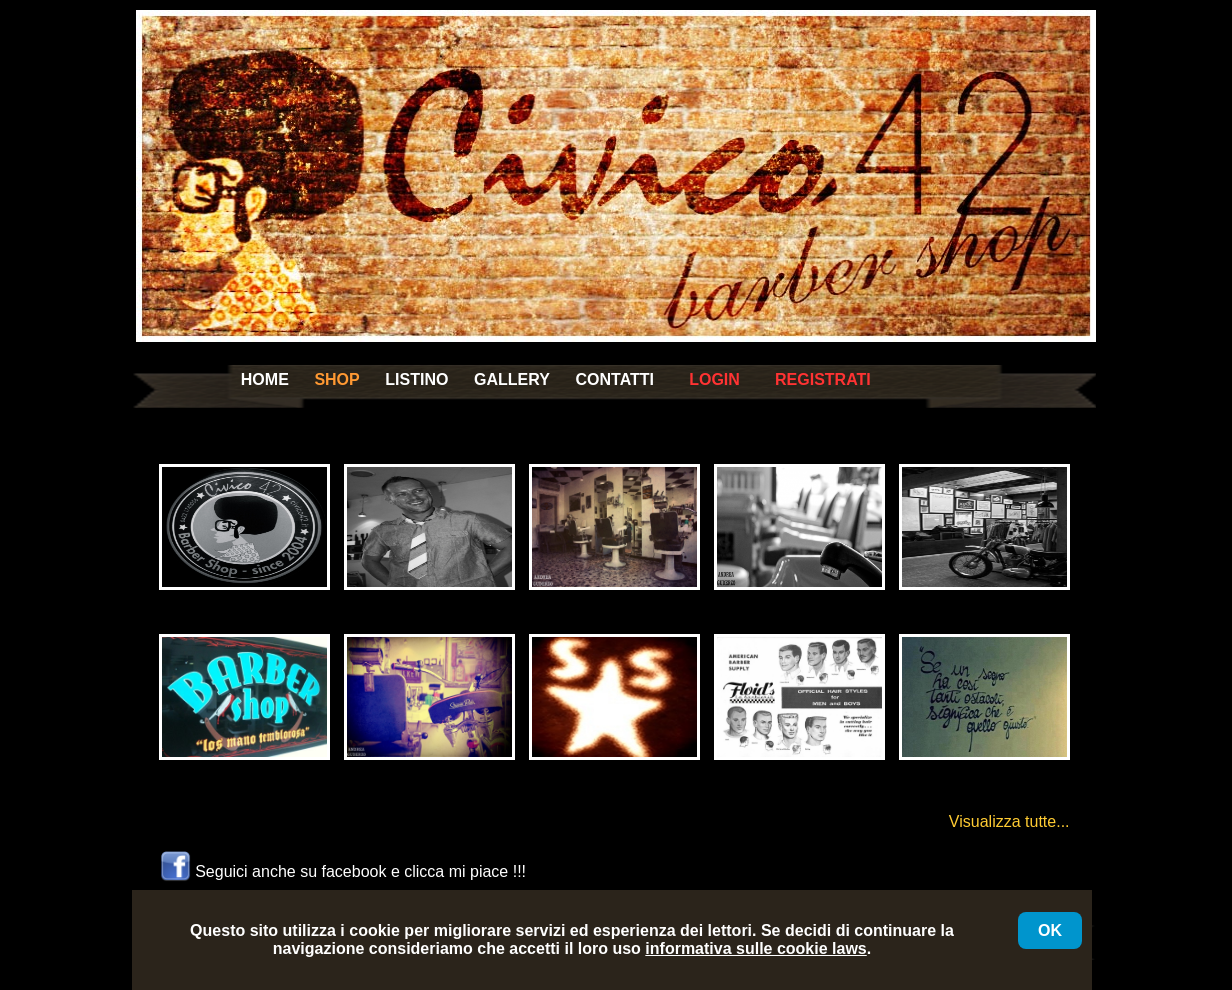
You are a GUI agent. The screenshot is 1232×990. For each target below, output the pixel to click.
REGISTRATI (823, 379)
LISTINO (416, 379)
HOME (265, 379)
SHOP (336, 379)
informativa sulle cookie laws (755, 948)
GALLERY (512, 379)
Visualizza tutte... (1009, 821)
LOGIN (714, 379)
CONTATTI (614, 379)
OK (1050, 930)
